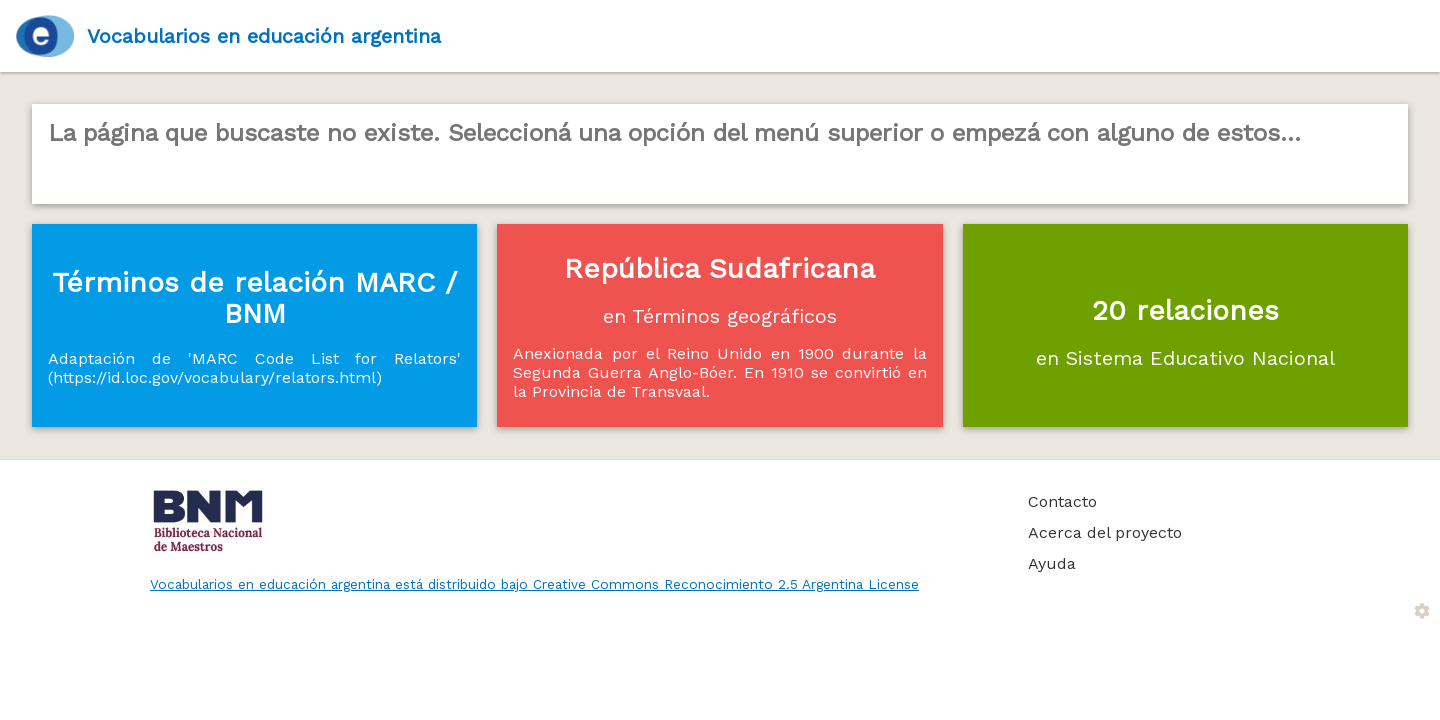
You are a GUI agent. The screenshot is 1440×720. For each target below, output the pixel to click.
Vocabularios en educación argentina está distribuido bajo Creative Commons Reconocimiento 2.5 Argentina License (534, 584)
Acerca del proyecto (1105, 532)
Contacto (1062, 501)
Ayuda (1052, 563)
